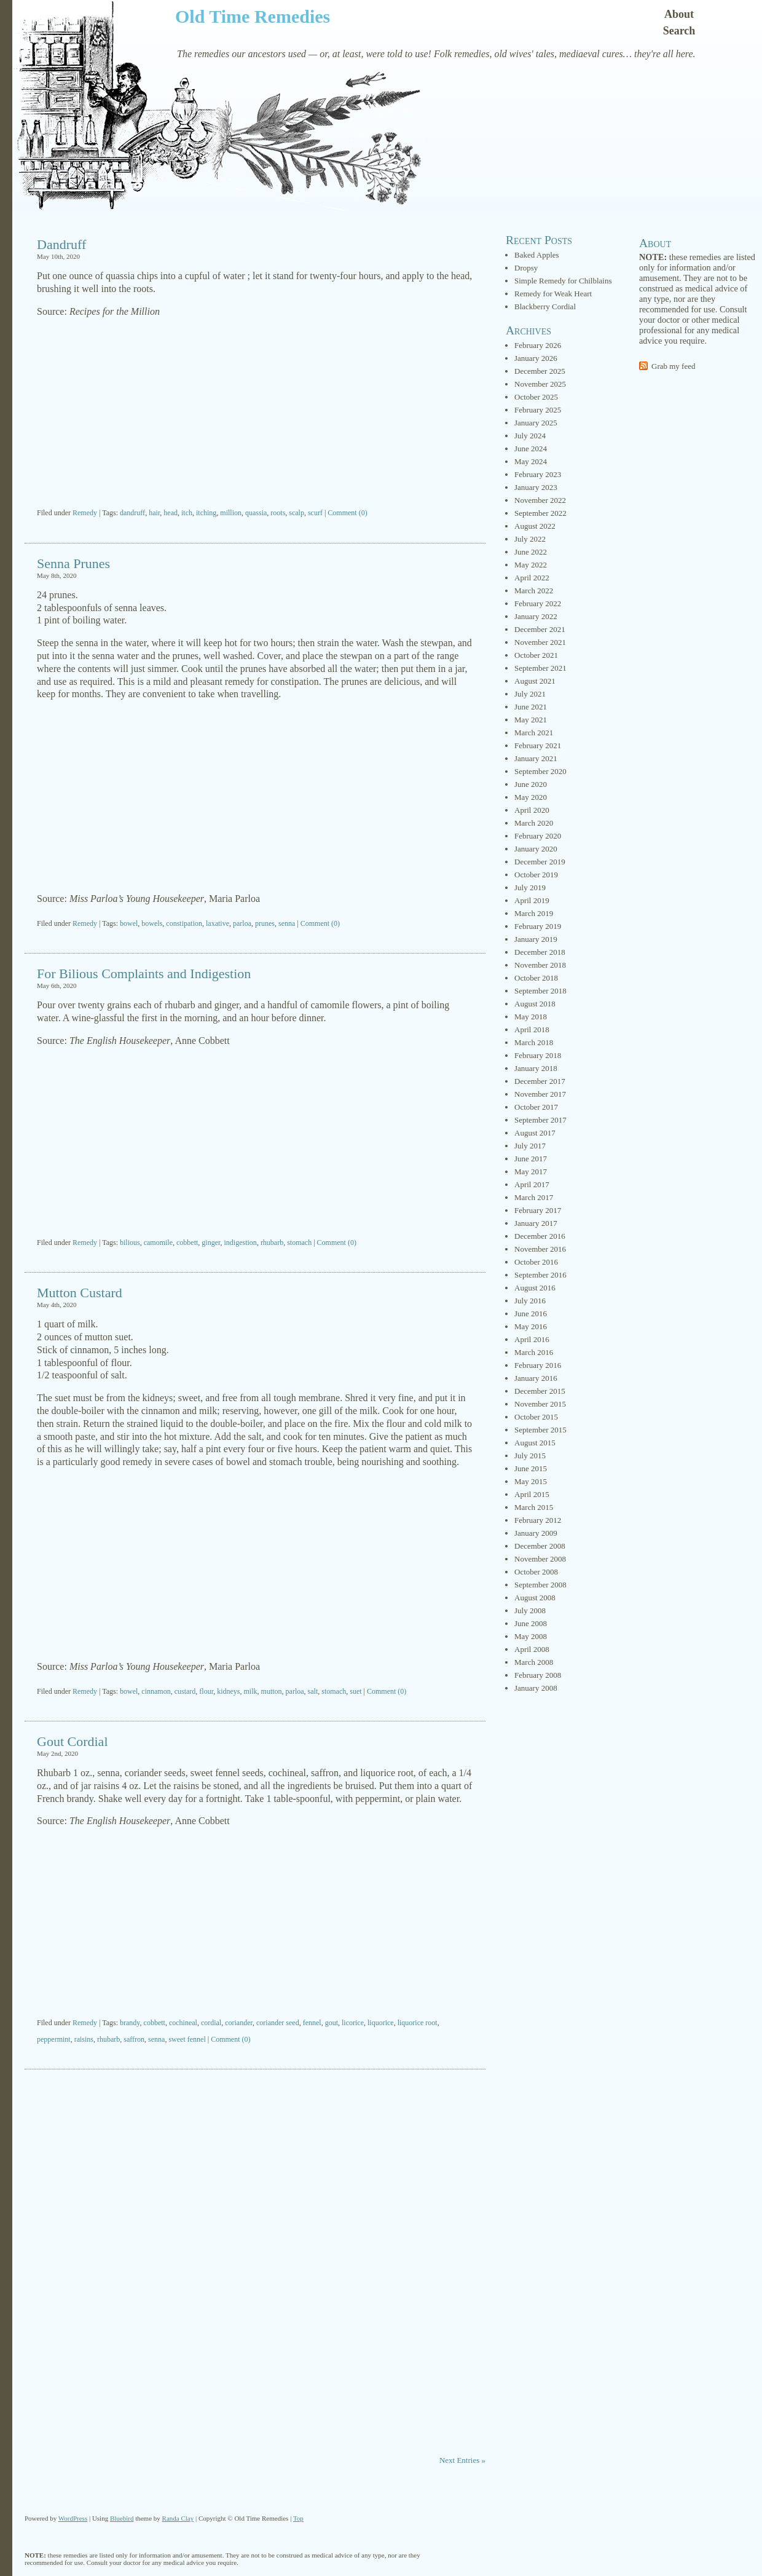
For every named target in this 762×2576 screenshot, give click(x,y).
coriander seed (277, 2022)
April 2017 (531, 1184)
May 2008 (530, 1636)
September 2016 (540, 1274)
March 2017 (533, 1197)
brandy (130, 2022)
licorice (353, 2022)
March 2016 (533, 1352)
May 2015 (530, 1481)
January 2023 (535, 487)
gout (331, 2022)
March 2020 (533, 823)
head (170, 512)
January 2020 (535, 848)
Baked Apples (536, 254)
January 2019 (535, 939)
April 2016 (531, 1339)
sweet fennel (186, 2039)
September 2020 (540, 771)
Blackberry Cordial (545, 306)
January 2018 (535, 1068)
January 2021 (535, 758)
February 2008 (537, 1675)
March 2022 (533, 590)
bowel (129, 923)
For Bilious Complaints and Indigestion (144, 973)
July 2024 (530, 435)
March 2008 (533, 1662)
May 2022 (530, 564)
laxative (217, 923)
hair (154, 512)
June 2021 (530, 706)
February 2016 (537, 1365)
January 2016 (535, 1378)
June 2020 (530, 784)
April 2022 (531, 577)
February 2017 (537, 1210)
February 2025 (537, 409)
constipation (184, 923)
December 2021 (539, 629)
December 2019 (539, 861)
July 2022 (530, 538)
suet (355, 1691)
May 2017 (530, 1171)
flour (206, 1691)
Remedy (85, 512)
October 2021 (536, 655)
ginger (211, 1242)
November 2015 (540, 1404)
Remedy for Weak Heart (553, 293)
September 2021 (540, 668)
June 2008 (530, 1623)
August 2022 (535, 526)
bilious (130, 1242)
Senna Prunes (73, 563)
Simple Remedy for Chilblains (563, 280)
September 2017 (540, 1119)
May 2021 (530, 719)
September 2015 (540, 1429)
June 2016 (530, 1313)
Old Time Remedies (252, 16)
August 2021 (535, 680)
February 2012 (537, 1520)
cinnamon (155, 1691)
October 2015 (536, 1416)
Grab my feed (673, 366)
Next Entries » (462, 2460)
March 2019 (533, 913)
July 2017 (530, 1145)
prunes (265, 923)
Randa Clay (178, 2518)
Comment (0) (347, 512)
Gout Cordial (72, 1741)
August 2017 (535, 1132)
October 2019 (536, 874)
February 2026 (537, 345)
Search (679, 31)
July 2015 (530, 1455)
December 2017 (539, 1081)
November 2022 (540, 500)
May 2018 (530, 1016)
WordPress (72, 2518)
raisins (83, 2039)
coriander (239, 2022)
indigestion (240, 1242)
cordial (211, 2022)
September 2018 (540, 990)
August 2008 (535, 1597)
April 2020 (531, 810)
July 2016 (530, 1300)
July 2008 (530, 1610)
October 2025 (536, 396)
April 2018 (531, 1029)
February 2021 (537, 745)
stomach (299, 1242)
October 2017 (536, 1107)
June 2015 (530, 1468)
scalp (296, 512)
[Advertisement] (255, 414)
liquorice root (418, 2022)
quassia (256, 512)
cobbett (187, 1242)
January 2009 (535, 1533)
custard (185, 1691)
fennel (312, 2022)
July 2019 (530, 887)
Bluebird (122, 2518)
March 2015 (533, 1507)
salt (313, 1691)
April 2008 (531, 1649)
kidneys (228, 1691)
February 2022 (537, 603)
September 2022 (540, 513)
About (679, 14)
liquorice (380, 2022)
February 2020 (537, 835)
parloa (242, 923)
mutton (271, 1691)
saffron (134, 2039)
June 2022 (530, 551)
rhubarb (272, 1242)
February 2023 (537, 474)
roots (277, 512)
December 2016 (539, 1236)
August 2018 (535, 1003)
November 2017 (540, 1094)
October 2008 (536, 1571)
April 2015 (531, 1494)
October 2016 (536, 1261)
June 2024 (530, 448)
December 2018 (539, 952)
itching (206, 512)
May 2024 (530, 461)
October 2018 (536, 977)
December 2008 (539, 1546)
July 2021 (530, 693)
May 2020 (530, 797)
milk (250, 1691)
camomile (158, 1242)
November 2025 (540, 384)
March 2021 (533, 732)
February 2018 (537, 1055)
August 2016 (535, 1287)
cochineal (183, 2022)
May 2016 (530, 1326)
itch (186, 512)
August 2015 (535, 1442)
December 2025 (539, 371)
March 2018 (533, 1042)
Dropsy (526, 267)
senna (286, 923)
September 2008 (540, 1584)
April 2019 (531, 900)
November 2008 (540, 1558)
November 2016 (540, 1249)
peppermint (54, 2039)
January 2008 (535, 1688)
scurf (315, 512)
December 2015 (539, 1391)
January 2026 (535, 358)
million (231, 512)
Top (298, 2518)
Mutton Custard (79, 1292)
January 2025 (535, 422)
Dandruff (61, 244)
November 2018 (540, 965)
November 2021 (540, 642)
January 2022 (535, 616)
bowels (151, 923)
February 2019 (537, 926)
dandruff (132, 512)
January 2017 (535, 1223)
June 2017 (530, 1158)
